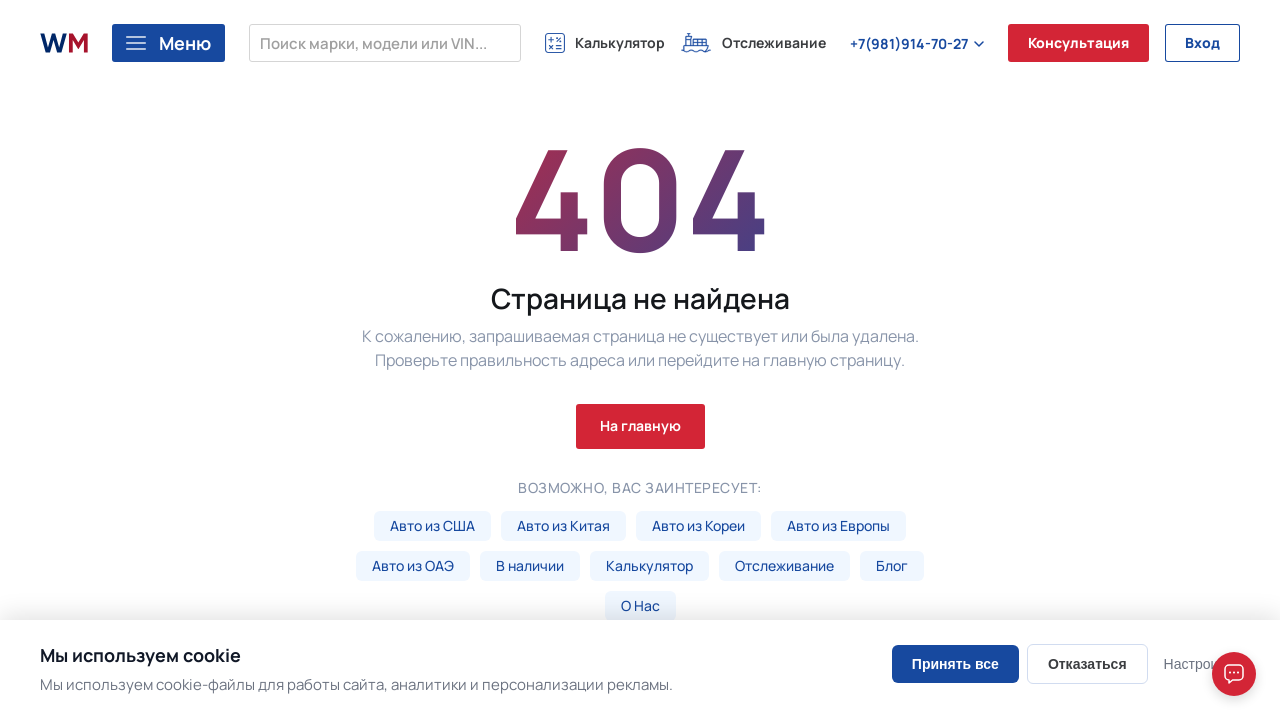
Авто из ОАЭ (413, 565)
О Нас (640, 605)
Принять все (955, 664)
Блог (892, 565)
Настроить (1198, 664)
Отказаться (1087, 664)
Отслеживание (784, 565)
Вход (1202, 42)
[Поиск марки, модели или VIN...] (385, 43)
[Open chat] (1234, 674)
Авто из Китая (563, 525)
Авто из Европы (838, 525)
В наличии (530, 565)
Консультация (1078, 42)
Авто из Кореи (698, 525)
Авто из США (432, 525)
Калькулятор (649, 565)
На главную (640, 425)
